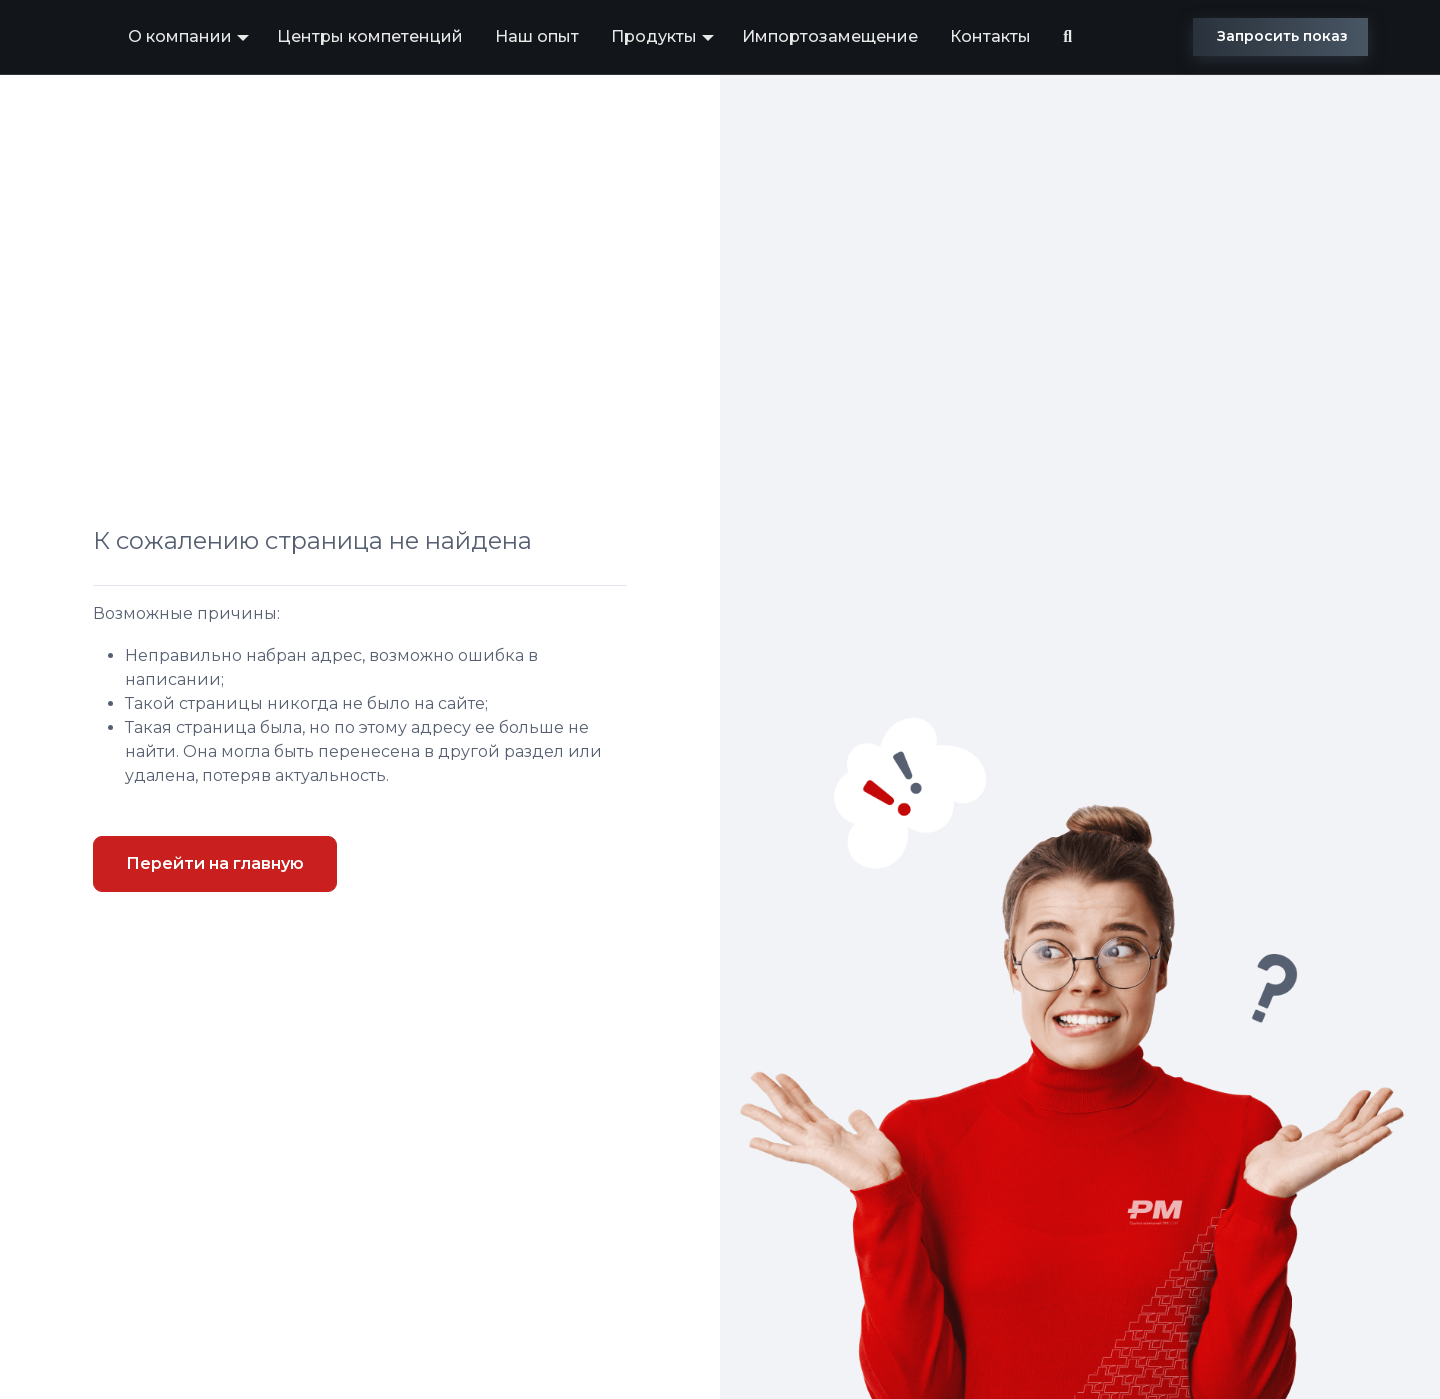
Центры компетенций (370, 36)
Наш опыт (537, 36)
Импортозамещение (830, 36)
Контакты (990, 36)
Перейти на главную (215, 863)
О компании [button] (180, 36)
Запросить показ (1282, 36)
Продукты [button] (654, 36)
